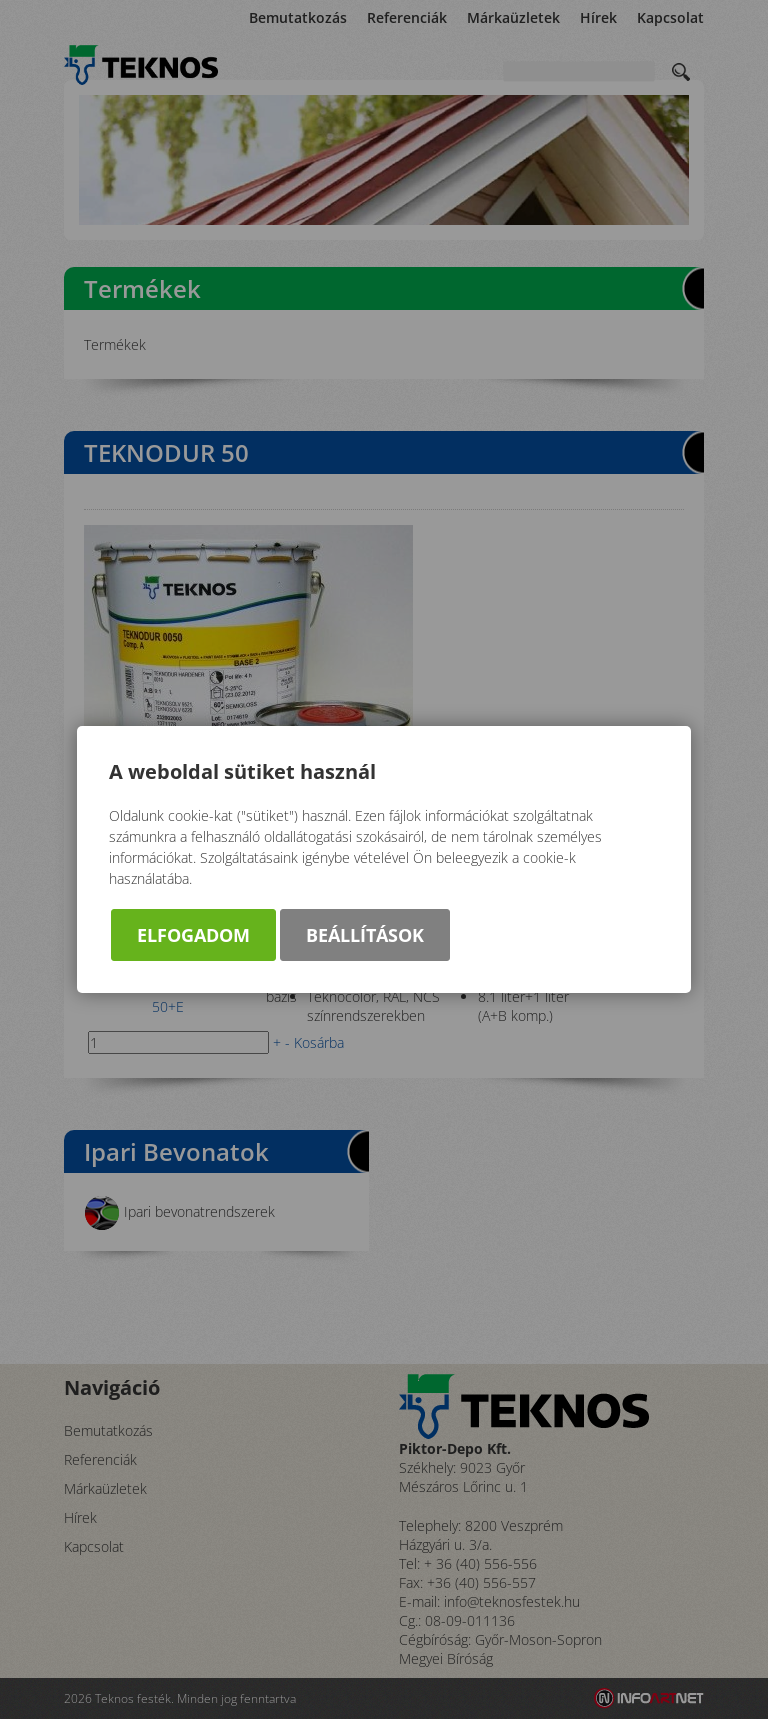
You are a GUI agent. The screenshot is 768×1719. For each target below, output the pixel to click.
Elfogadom (193, 935)
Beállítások (365, 935)
